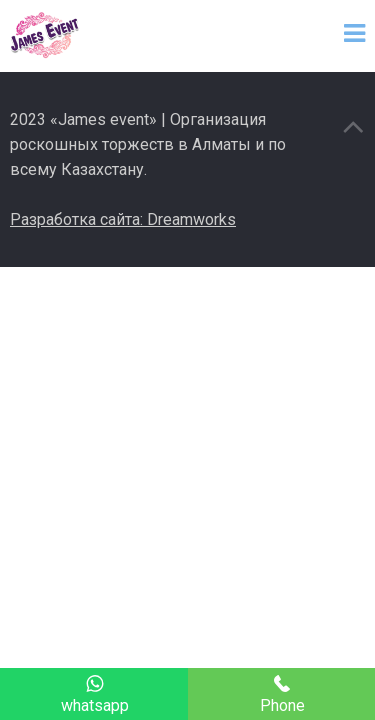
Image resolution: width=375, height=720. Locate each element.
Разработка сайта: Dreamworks (123, 219)
